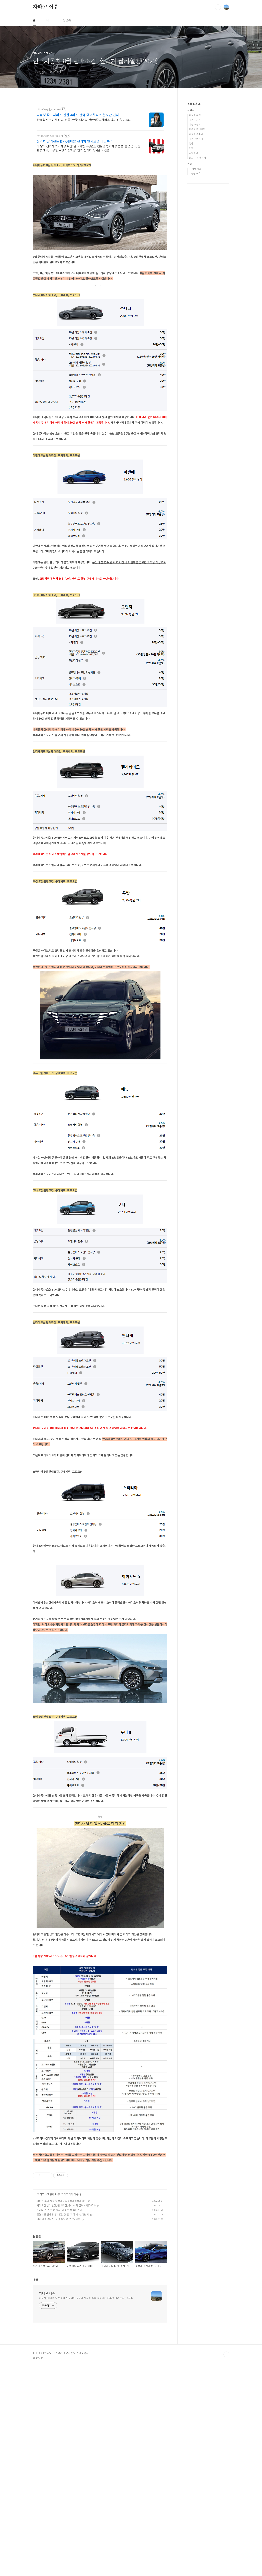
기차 (191, 148)
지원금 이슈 (195, 173)
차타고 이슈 (46, 7)
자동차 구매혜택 (197, 129)
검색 (218, 7)
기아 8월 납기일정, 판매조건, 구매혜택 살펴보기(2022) (66, 2415)
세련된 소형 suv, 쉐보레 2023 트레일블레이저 (61, 2410)
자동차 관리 (195, 124)
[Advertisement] (100, 735)
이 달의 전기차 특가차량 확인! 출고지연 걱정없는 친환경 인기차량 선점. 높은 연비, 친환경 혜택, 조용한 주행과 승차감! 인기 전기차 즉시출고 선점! (88, 148)
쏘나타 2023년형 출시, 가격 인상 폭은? (58, 2419)
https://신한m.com (48, 109)
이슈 (189, 163)
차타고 (40, 2403)
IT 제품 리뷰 (195, 168)
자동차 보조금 (196, 134)
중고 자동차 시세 (197, 157)
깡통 (191, 143)
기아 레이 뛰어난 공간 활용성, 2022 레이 (59, 2428)
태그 (49, 20)
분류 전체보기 (194, 103)
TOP (226, 2564)
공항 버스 (194, 153)
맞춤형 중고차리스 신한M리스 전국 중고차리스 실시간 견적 (78, 115)
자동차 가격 (195, 119)
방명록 (67, 20)
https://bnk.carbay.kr (50, 135)
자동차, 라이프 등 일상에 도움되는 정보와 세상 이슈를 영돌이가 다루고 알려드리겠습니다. (86, 2507)
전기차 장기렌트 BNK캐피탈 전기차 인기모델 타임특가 (75, 141)
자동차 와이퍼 (196, 138)
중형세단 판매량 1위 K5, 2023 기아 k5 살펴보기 (63, 2424)
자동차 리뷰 (53, 2403)
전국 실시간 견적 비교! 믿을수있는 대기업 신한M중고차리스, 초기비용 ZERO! (84, 119)
